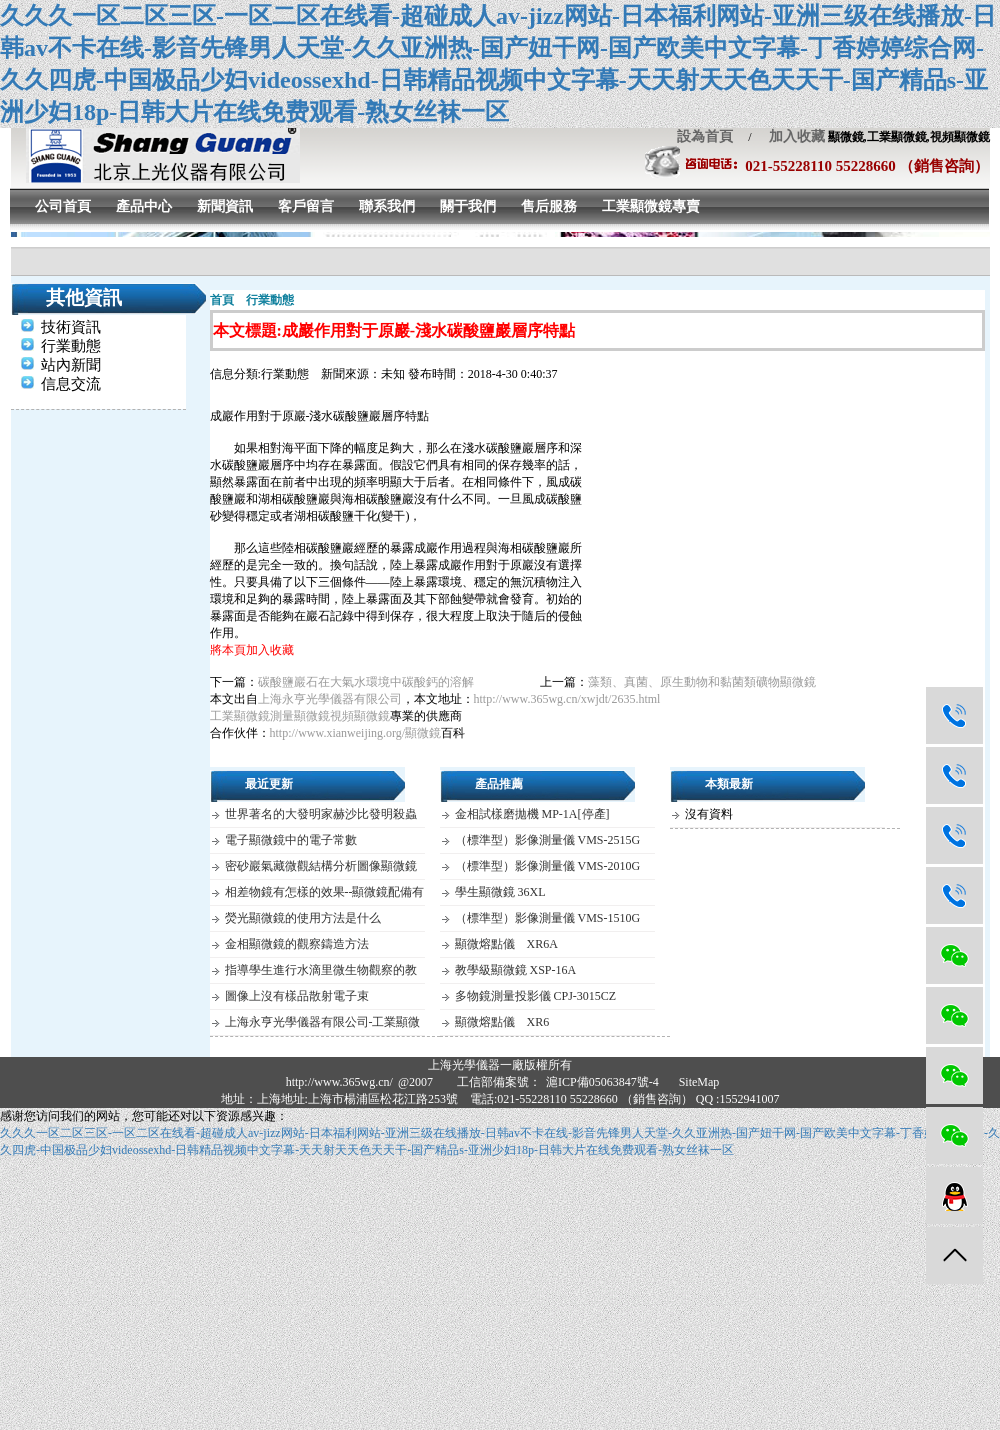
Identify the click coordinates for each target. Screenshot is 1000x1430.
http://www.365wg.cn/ (339, 1082)
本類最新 (729, 784)
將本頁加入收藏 (252, 650)
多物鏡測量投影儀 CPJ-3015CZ (536, 996)
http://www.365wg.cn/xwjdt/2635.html (567, 699)
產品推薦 (499, 784)
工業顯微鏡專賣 (651, 206)
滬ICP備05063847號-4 (602, 1082)
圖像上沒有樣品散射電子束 (297, 996)
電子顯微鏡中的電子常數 (291, 840)
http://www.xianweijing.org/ (338, 733)
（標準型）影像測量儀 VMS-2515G (548, 840)
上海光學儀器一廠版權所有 (500, 1065)
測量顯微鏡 (300, 716)
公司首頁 (63, 206)
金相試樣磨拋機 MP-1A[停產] (532, 814)
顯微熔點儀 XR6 (502, 1022)
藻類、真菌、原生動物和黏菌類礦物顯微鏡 (702, 682)
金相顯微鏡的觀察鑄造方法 (297, 944)
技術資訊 (71, 327)
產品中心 (144, 206)
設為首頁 (705, 136)
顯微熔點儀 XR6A (506, 944)
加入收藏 (790, 136)
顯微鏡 (423, 733)
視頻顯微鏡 (360, 716)
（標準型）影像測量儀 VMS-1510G (548, 918)
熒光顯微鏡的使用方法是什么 (303, 918)
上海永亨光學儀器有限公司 (330, 699)
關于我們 (468, 206)
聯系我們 (387, 206)
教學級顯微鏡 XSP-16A (516, 970)
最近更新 (269, 784)
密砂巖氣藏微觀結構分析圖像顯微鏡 (321, 866)
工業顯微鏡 (240, 716)
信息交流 (71, 384)
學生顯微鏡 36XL (500, 892)
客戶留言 (306, 206)
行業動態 (71, 346)
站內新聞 (71, 365)
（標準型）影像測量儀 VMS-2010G (548, 866)
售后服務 (549, 206)
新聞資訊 (225, 206)
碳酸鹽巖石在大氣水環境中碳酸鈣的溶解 (366, 682)
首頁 (222, 300)
